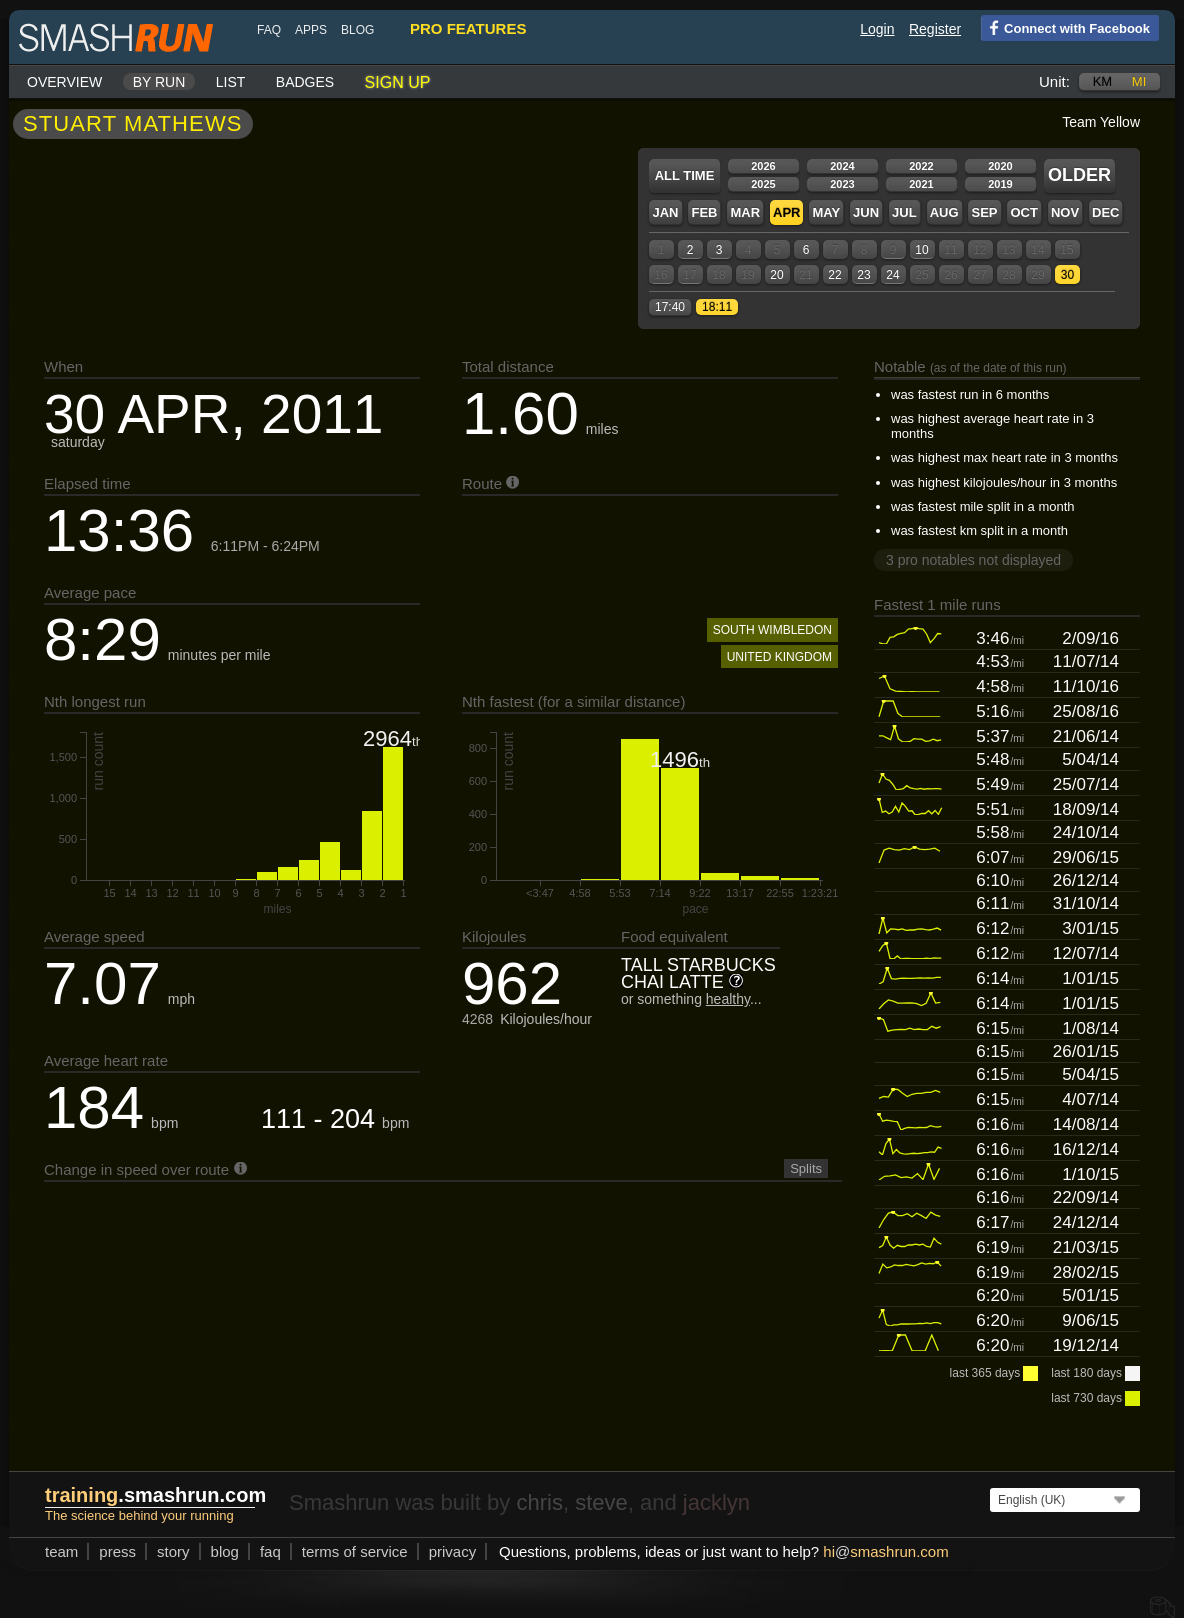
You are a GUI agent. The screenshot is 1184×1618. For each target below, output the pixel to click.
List (231, 82)
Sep (984, 212)
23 (863, 275)
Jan (665, 212)
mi (1139, 81)
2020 (1000, 166)
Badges (305, 82)
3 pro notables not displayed (973, 560)
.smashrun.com (155, 1495)
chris (539, 1502)
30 (1067, 275)
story (173, 1551)
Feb (704, 212)
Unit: (1054, 81)
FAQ (269, 30)
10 (921, 250)
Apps (311, 30)
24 (892, 275)
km (1103, 81)
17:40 (670, 307)
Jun (866, 212)
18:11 (717, 307)
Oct (1023, 212)
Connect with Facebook (1065, 27)
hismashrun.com (885, 1551)
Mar (745, 212)
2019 (1000, 184)
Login (877, 29)
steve (601, 1502)
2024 (842, 166)
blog (357, 30)
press (117, 1551)
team (61, 1551)
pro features (468, 28)
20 (776, 275)
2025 (763, 184)
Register (935, 29)
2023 (842, 184)
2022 (921, 166)
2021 (921, 184)
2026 (763, 166)
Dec (1105, 212)
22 (834, 275)
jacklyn (716, 1502)
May (826, 212)
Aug (944, 212)
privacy (453, 1551)
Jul (904, 212)
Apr (786, 212)
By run (159, 82)
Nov (1065, 212)
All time (685, 175)
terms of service (355, 1551)
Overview (64, 82)
